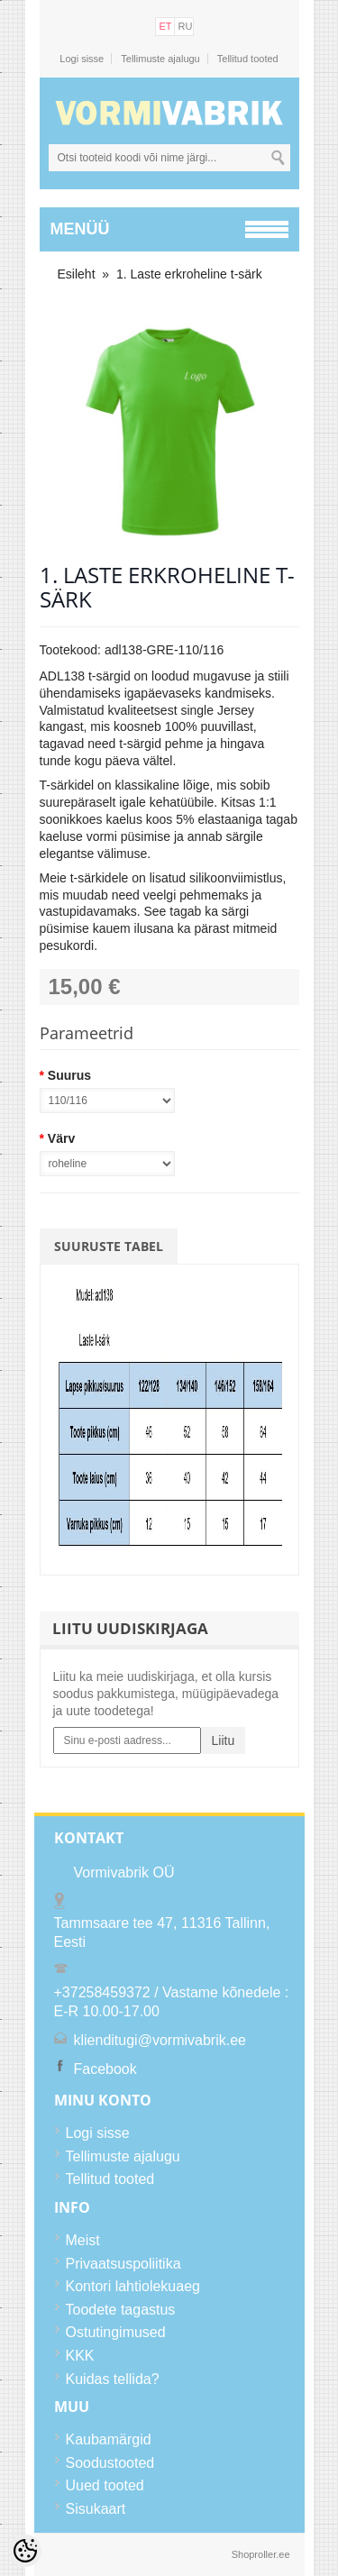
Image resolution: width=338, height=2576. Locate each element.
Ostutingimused (116, 2332)
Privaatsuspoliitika (123, 2263)
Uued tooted (105, 2485)
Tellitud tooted (248, 58)
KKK (80, 2355)
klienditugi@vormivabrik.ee (160, 2040)
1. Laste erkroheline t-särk (189, 274)
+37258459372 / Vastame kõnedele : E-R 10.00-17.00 (171, 2002)
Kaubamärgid (108, 2439)
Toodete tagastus (121, 2309)
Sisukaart (96, 2509)
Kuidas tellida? (113, 2379)
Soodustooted (110, 2463)
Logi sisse (81, 58)
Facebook (105, 2069)
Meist (83, 2240)
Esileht (77, 274)
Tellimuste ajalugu (160, 58)
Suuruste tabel (108, 1246)
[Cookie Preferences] (25, 2551)
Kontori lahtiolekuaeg (133, 2286)
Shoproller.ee (261, 2554)
